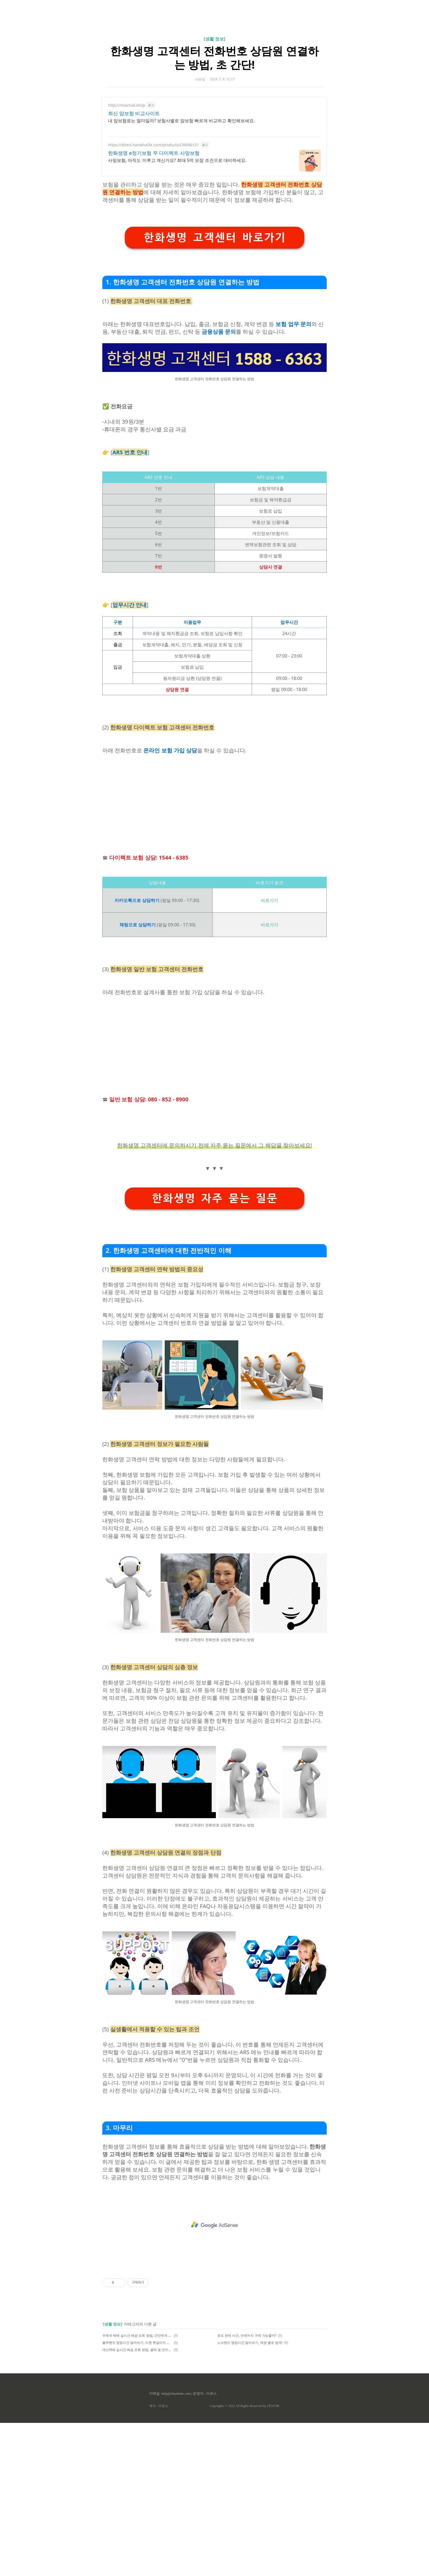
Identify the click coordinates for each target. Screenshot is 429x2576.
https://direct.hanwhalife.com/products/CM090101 (153, 144)
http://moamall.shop (126, 105)
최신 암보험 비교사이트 (134, 113)
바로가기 (269, 900)
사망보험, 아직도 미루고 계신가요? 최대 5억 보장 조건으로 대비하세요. (177, 160)
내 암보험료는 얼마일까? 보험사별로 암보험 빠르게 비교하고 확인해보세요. (181, 121)
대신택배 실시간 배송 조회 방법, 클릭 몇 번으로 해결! (137, 2349)
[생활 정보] (214, 39)
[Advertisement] (214, 800)
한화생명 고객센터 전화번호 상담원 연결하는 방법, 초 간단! (214, 57)
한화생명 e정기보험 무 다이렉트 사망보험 (154, 153)
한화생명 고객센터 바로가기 (214, 237)
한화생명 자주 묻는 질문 (214, 1198)
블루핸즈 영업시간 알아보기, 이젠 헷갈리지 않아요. (137, 2342)
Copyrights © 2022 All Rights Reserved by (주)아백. (244, 2406)
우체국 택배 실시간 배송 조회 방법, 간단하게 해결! (137, 2335)
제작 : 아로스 (158, 2406)
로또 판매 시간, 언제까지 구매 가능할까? (246, 2335)
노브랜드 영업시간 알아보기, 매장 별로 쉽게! (249, 2342)
